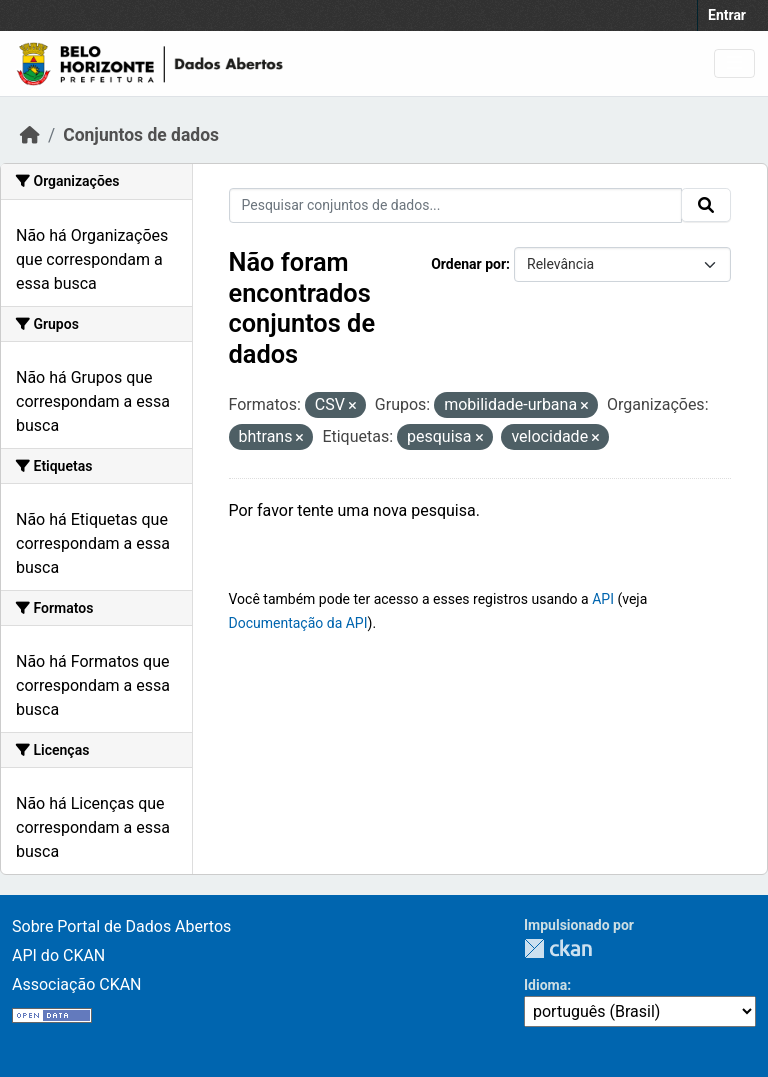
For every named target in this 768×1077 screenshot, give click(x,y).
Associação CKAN (77, 984)
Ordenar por (468, 264)
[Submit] (706, 205)
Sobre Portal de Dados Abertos (121, 926)
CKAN (558, 948)
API (603, 599)
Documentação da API (298, 623)
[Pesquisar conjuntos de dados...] (456, 205)
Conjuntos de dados (141, 135)
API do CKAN (58, 955)
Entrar (727, 15)
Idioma (545, 985)
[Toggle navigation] (734, 63)
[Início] (30, 135)
